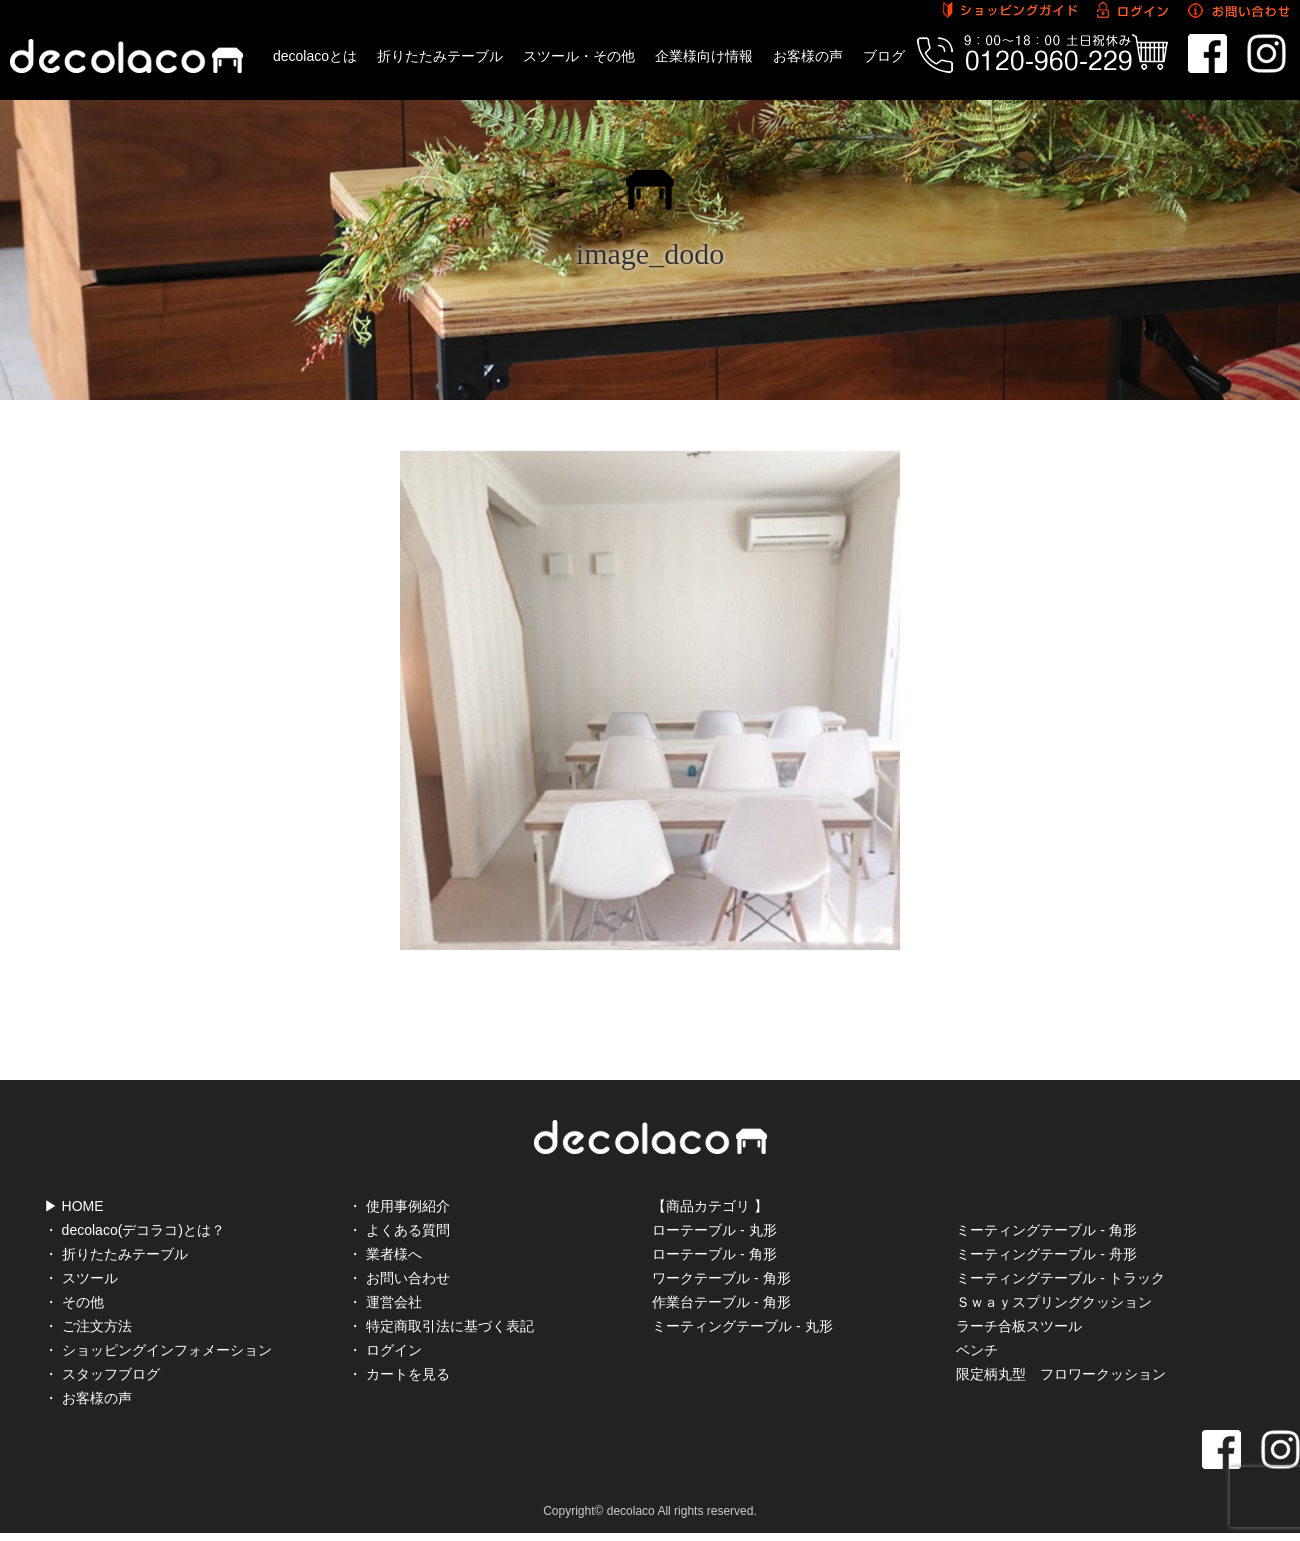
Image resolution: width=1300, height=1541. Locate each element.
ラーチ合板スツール (1019, 1326)
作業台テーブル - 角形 (721, 1302)
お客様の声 (808, 56)
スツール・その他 (579, 56)
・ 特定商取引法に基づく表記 (441, 1326)
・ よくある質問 (399, 1230)
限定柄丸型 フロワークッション (1061, 1374)
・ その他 (74, 1302)
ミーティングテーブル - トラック (1060, 1278)
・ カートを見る (399, 1374)
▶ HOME (74, 1206)
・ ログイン (385, 1350)
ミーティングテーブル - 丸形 (742, 1326)
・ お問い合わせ (399, 1278)
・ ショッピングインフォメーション (158, 1350)
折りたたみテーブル (440, 56)
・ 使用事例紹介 (399, 1206)
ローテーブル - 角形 (714, 1254)
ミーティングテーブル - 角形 (1046, 1230)
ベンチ (977, 1350)
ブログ (884, 56)
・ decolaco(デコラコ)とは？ (134, 1230)
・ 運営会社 (385, 1302)
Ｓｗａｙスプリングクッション (1054, 1302)
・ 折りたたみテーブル (116, 1254)
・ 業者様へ (385, 1254)
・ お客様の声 (88, 1398)
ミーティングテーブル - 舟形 (1046, 1254)
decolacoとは (315, 56)
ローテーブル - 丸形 (714, 1230)
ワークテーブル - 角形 (721, 1278)
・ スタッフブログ (102, 1374)
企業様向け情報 (704, 56)
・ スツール (81, 1278)
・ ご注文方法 (88, 1326)
